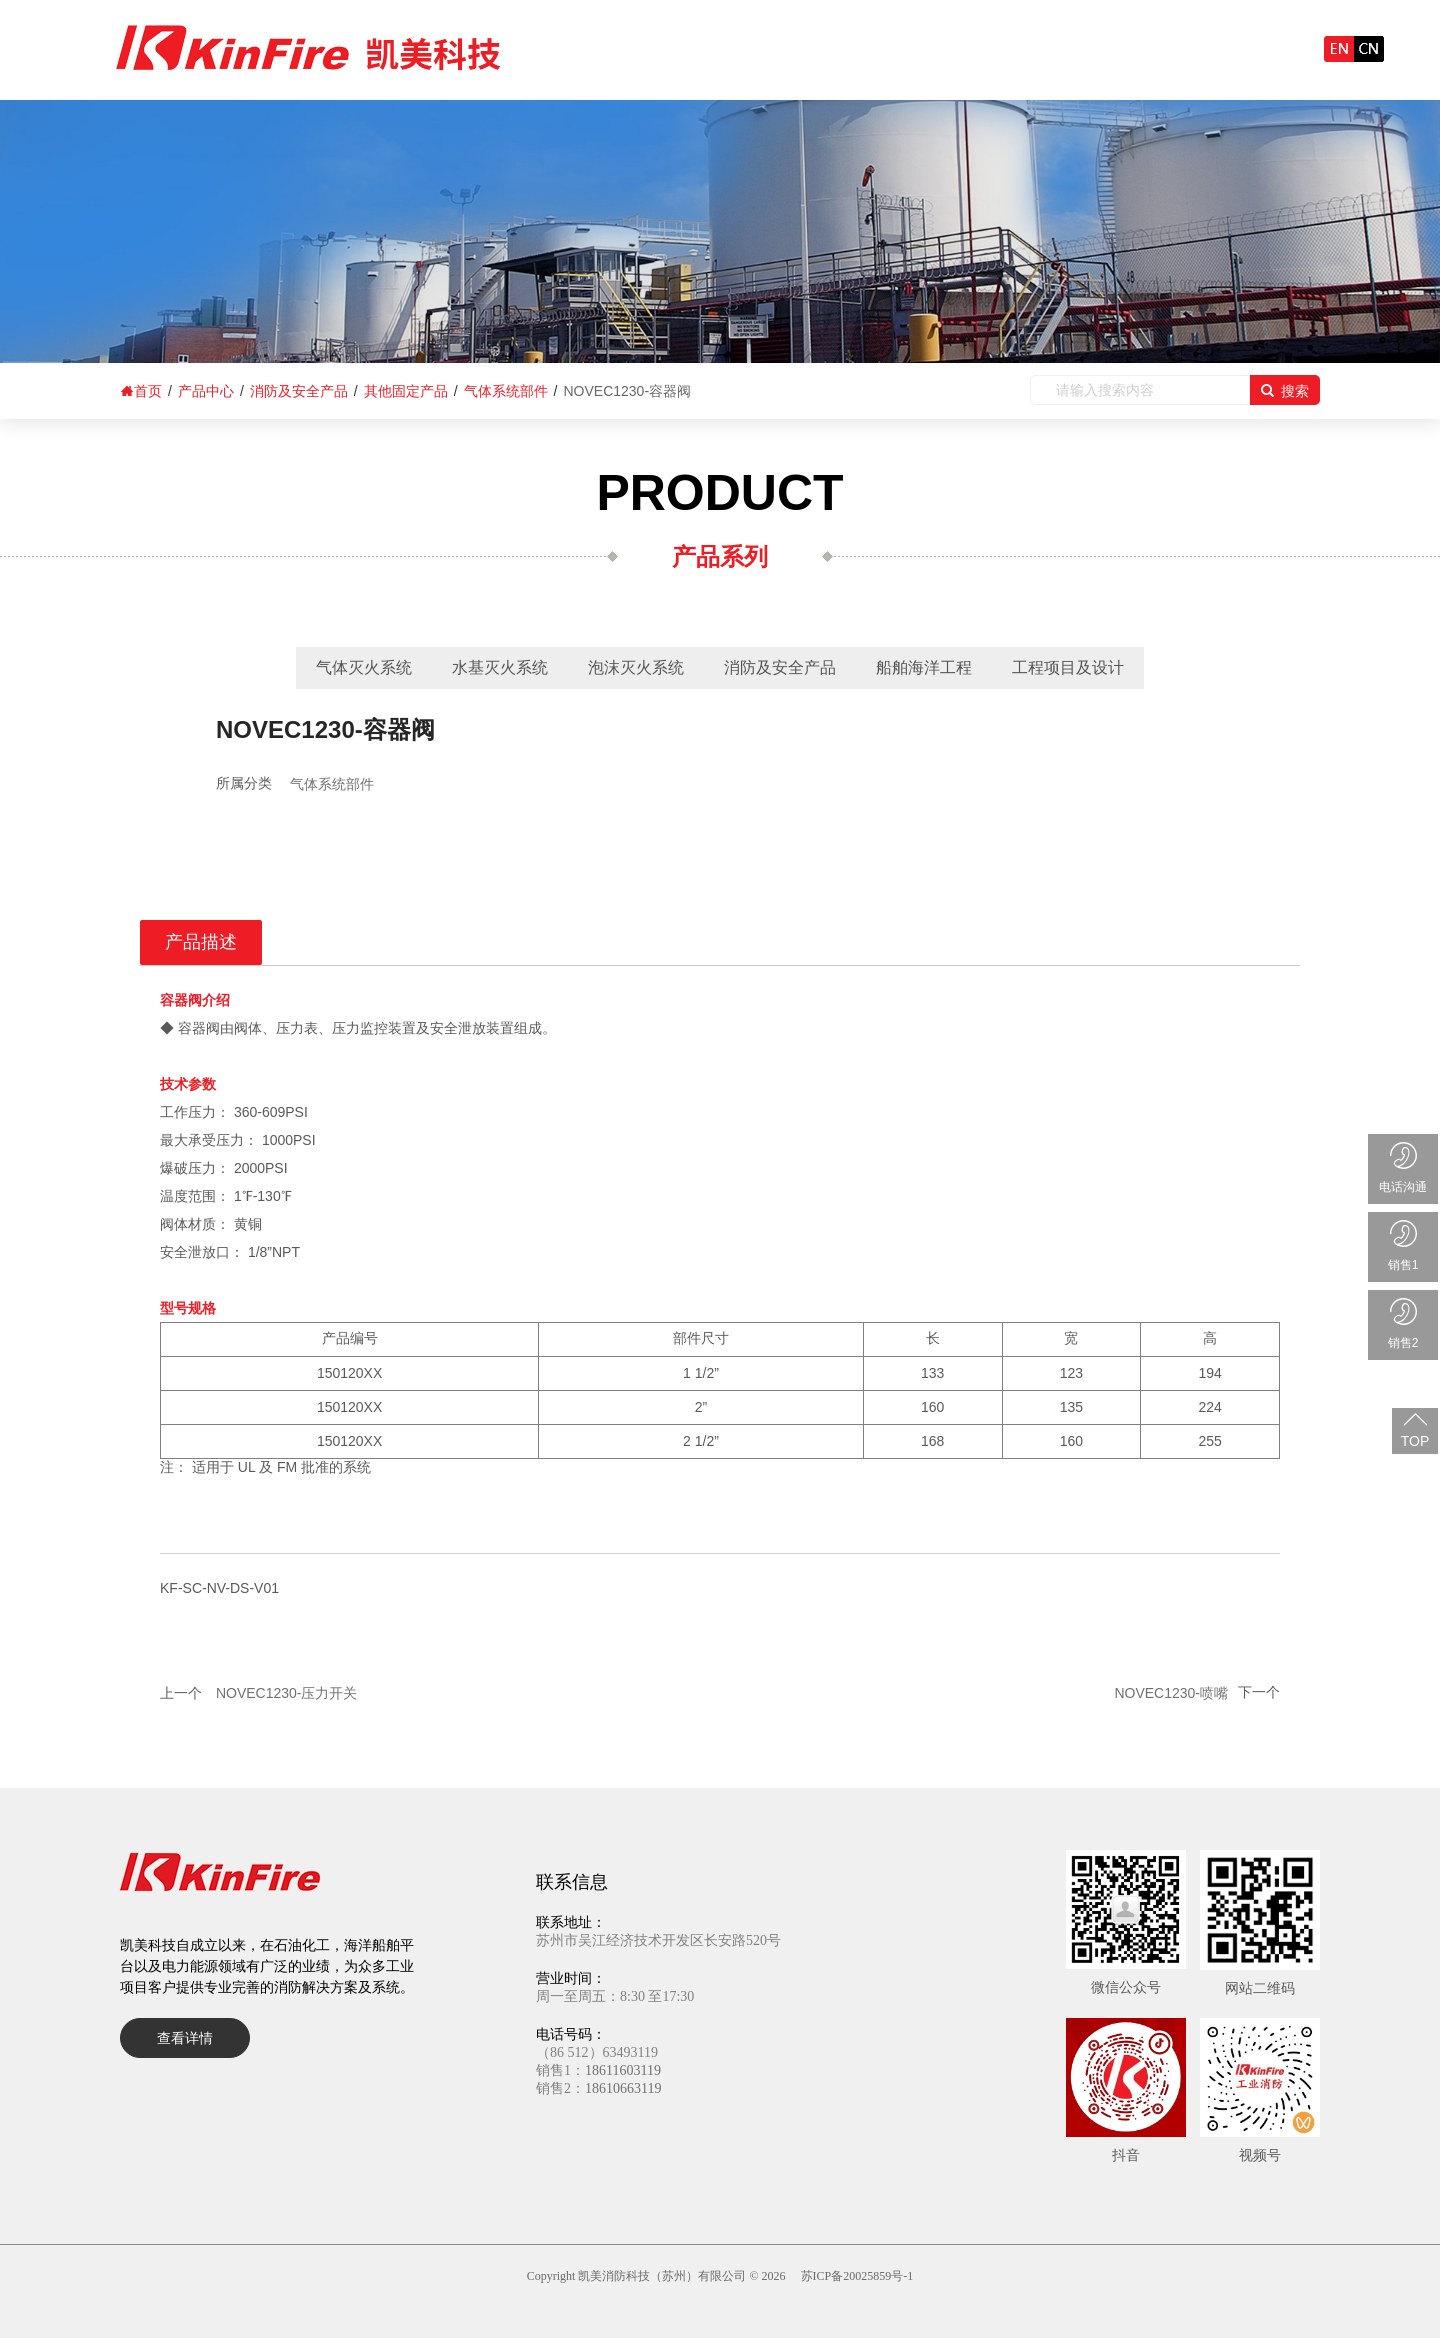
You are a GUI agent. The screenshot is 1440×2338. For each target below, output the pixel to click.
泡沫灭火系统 (636, 667)
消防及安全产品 (780, 667)
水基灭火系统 (500, 667)
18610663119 (623, 2088)
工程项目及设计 (1068, 667)
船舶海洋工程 (924, 667)
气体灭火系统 (364, 667)
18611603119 (623, 2070)
